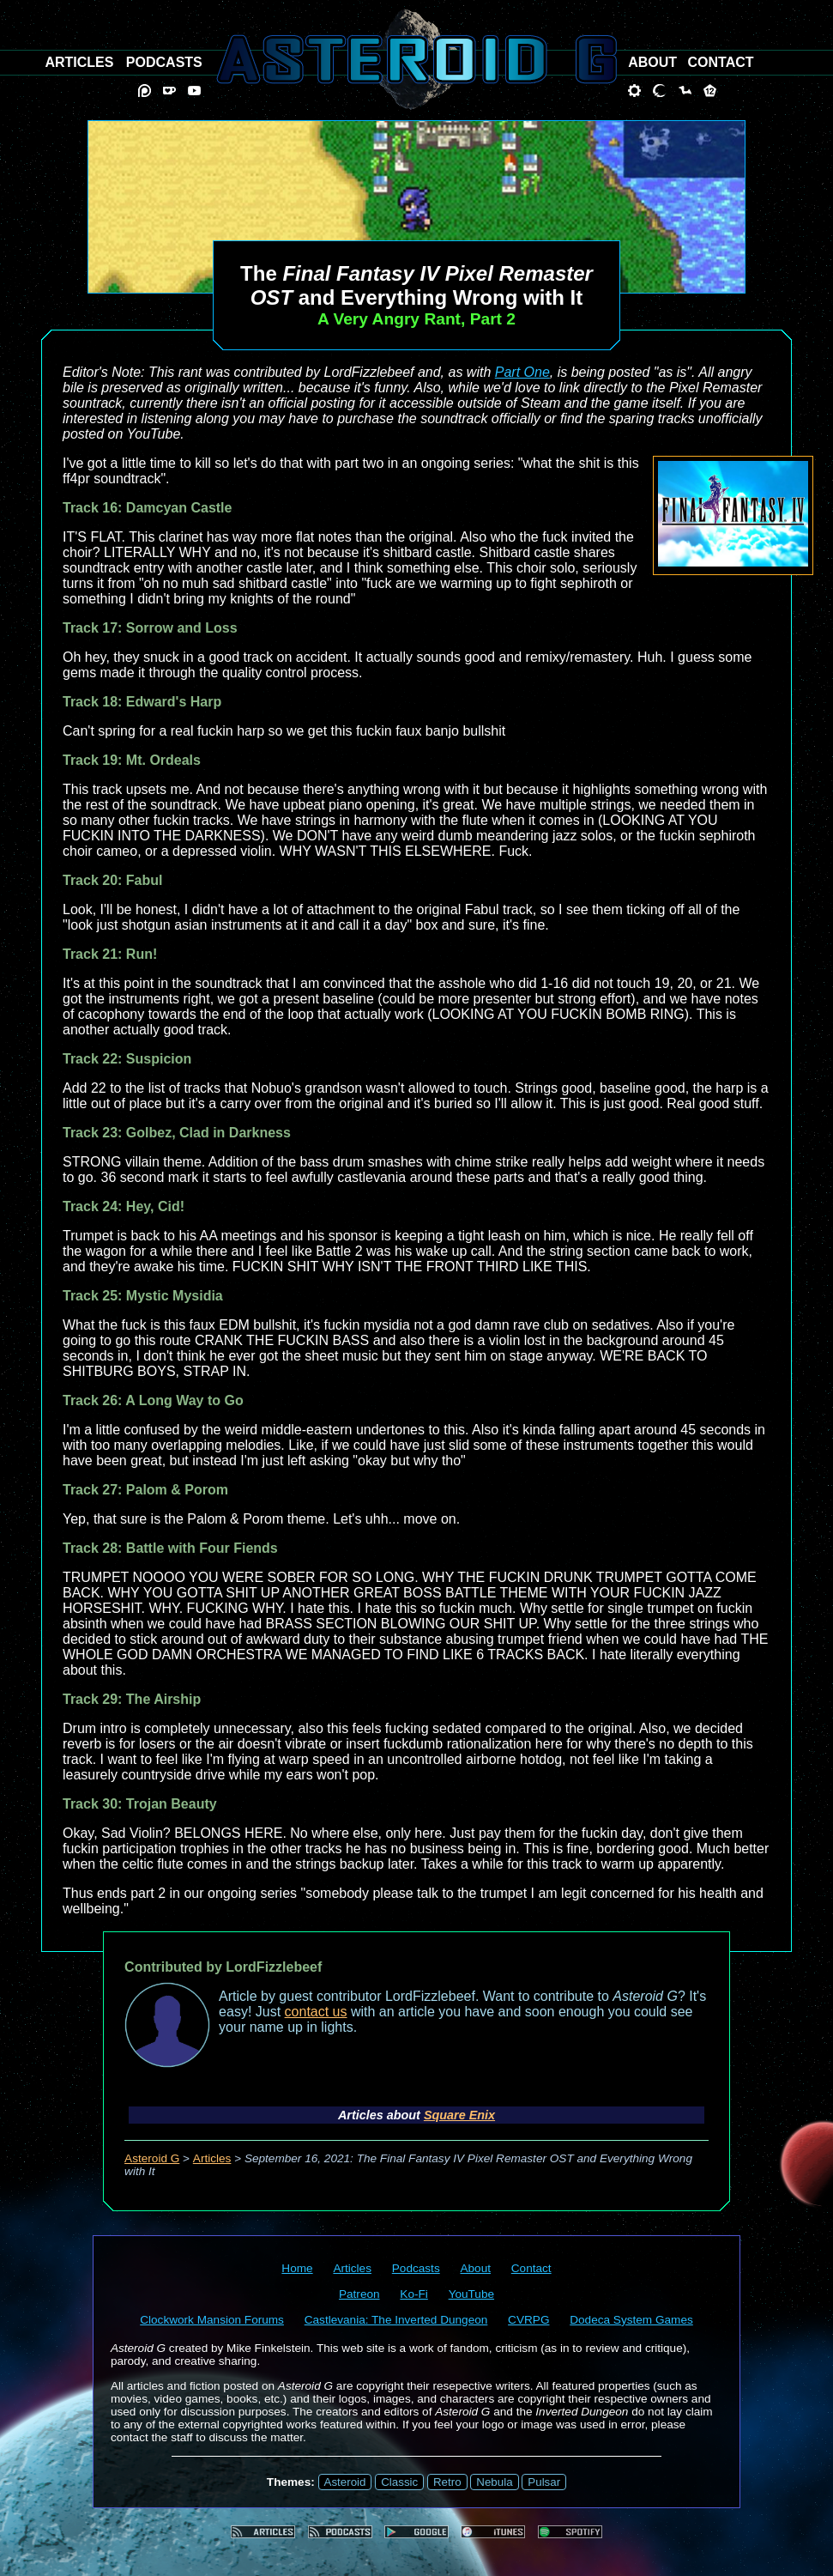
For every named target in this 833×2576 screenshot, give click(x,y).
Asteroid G (151, 2158)
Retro (447, 2482)
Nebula (494, 2482)
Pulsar (544, 2482)
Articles (212, 2158)
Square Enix (459, 2115)
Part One (522, 372)
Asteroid (345, 2482)
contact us (316, 2011)
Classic (399, 2482)
